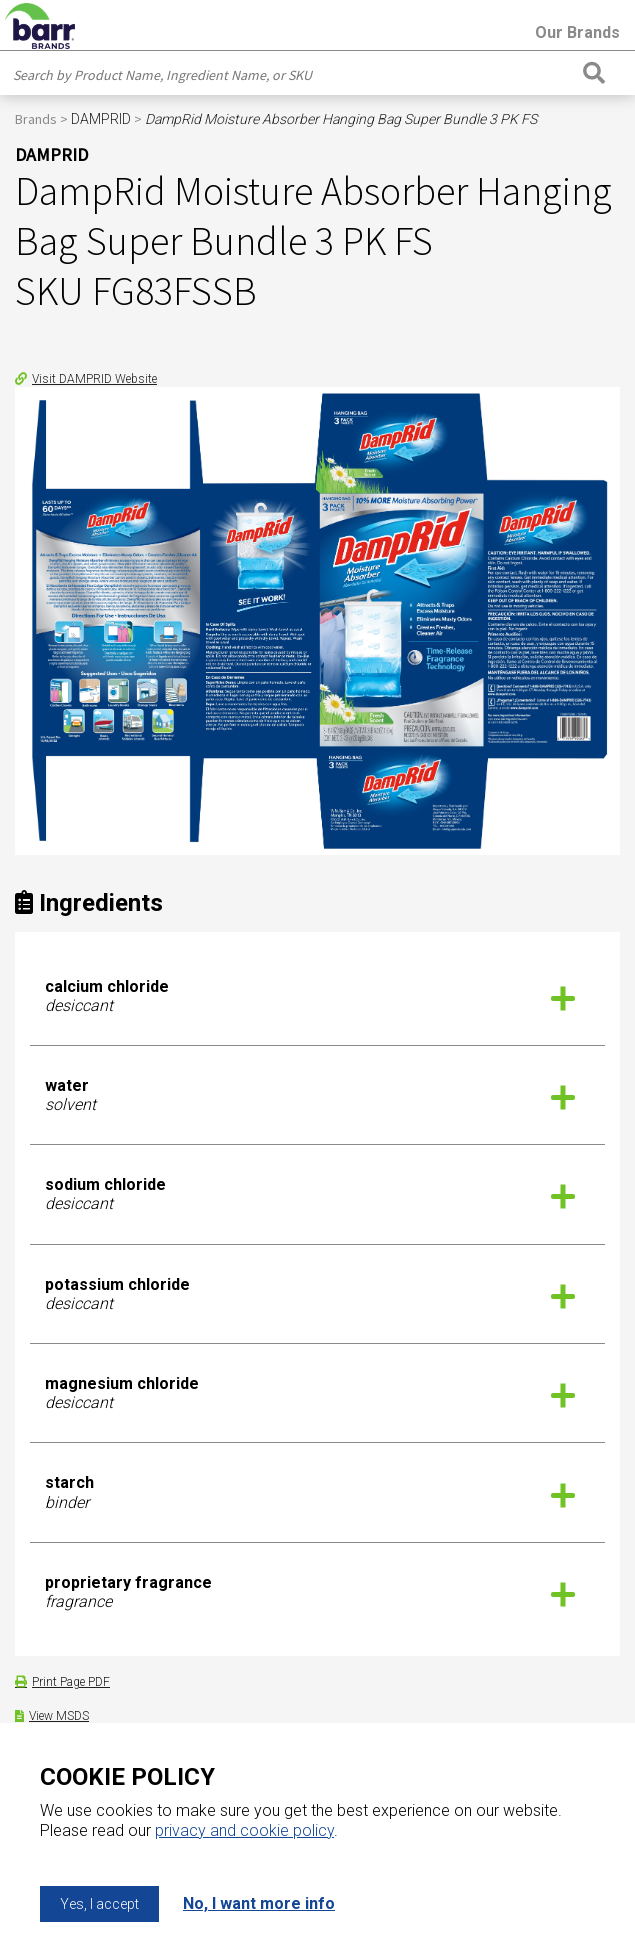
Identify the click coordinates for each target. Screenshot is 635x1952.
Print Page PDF (71, 1682)
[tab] (317, 996)
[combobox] (293, 75)
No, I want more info (259, 1903)
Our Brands (577, 32)
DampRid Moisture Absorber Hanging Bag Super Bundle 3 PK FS (341, 119)
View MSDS (59, 1716)
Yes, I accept (99, 1904)
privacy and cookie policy (244, 1830)
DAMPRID (101, 119)
